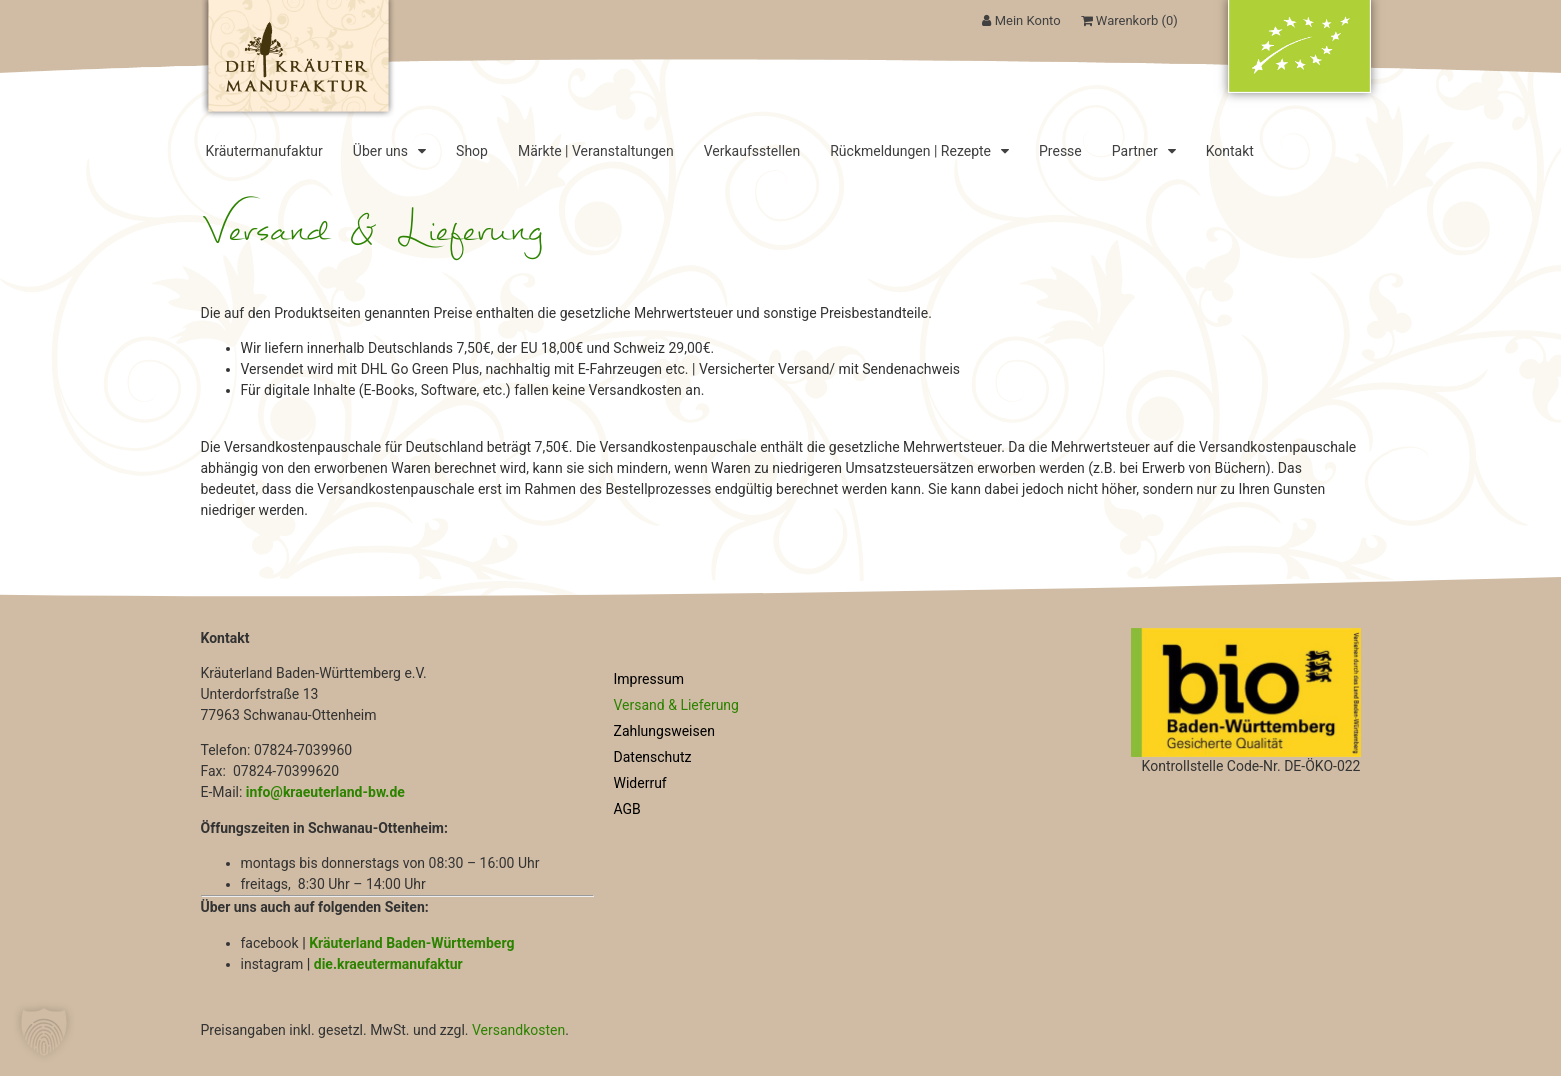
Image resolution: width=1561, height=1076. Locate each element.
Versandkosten (518, 1030)
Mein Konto (1021, 20)
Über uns (389, 151)
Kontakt (1230, 151)
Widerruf (640, 783)
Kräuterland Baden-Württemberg (411, 943)
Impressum (649, 679)
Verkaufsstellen (752, 151)
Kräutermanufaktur (264, 151)
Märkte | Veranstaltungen (596, 151)
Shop (472, 151)
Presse (1060, 151)
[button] (44, 1032)
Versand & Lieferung (676, 705)
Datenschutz (653, 757)
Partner (1144, 151)
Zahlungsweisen (664, 731)
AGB (627, 809)
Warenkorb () (1129, 20)
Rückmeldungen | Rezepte (919, 151)
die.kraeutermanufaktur (388, 964)
